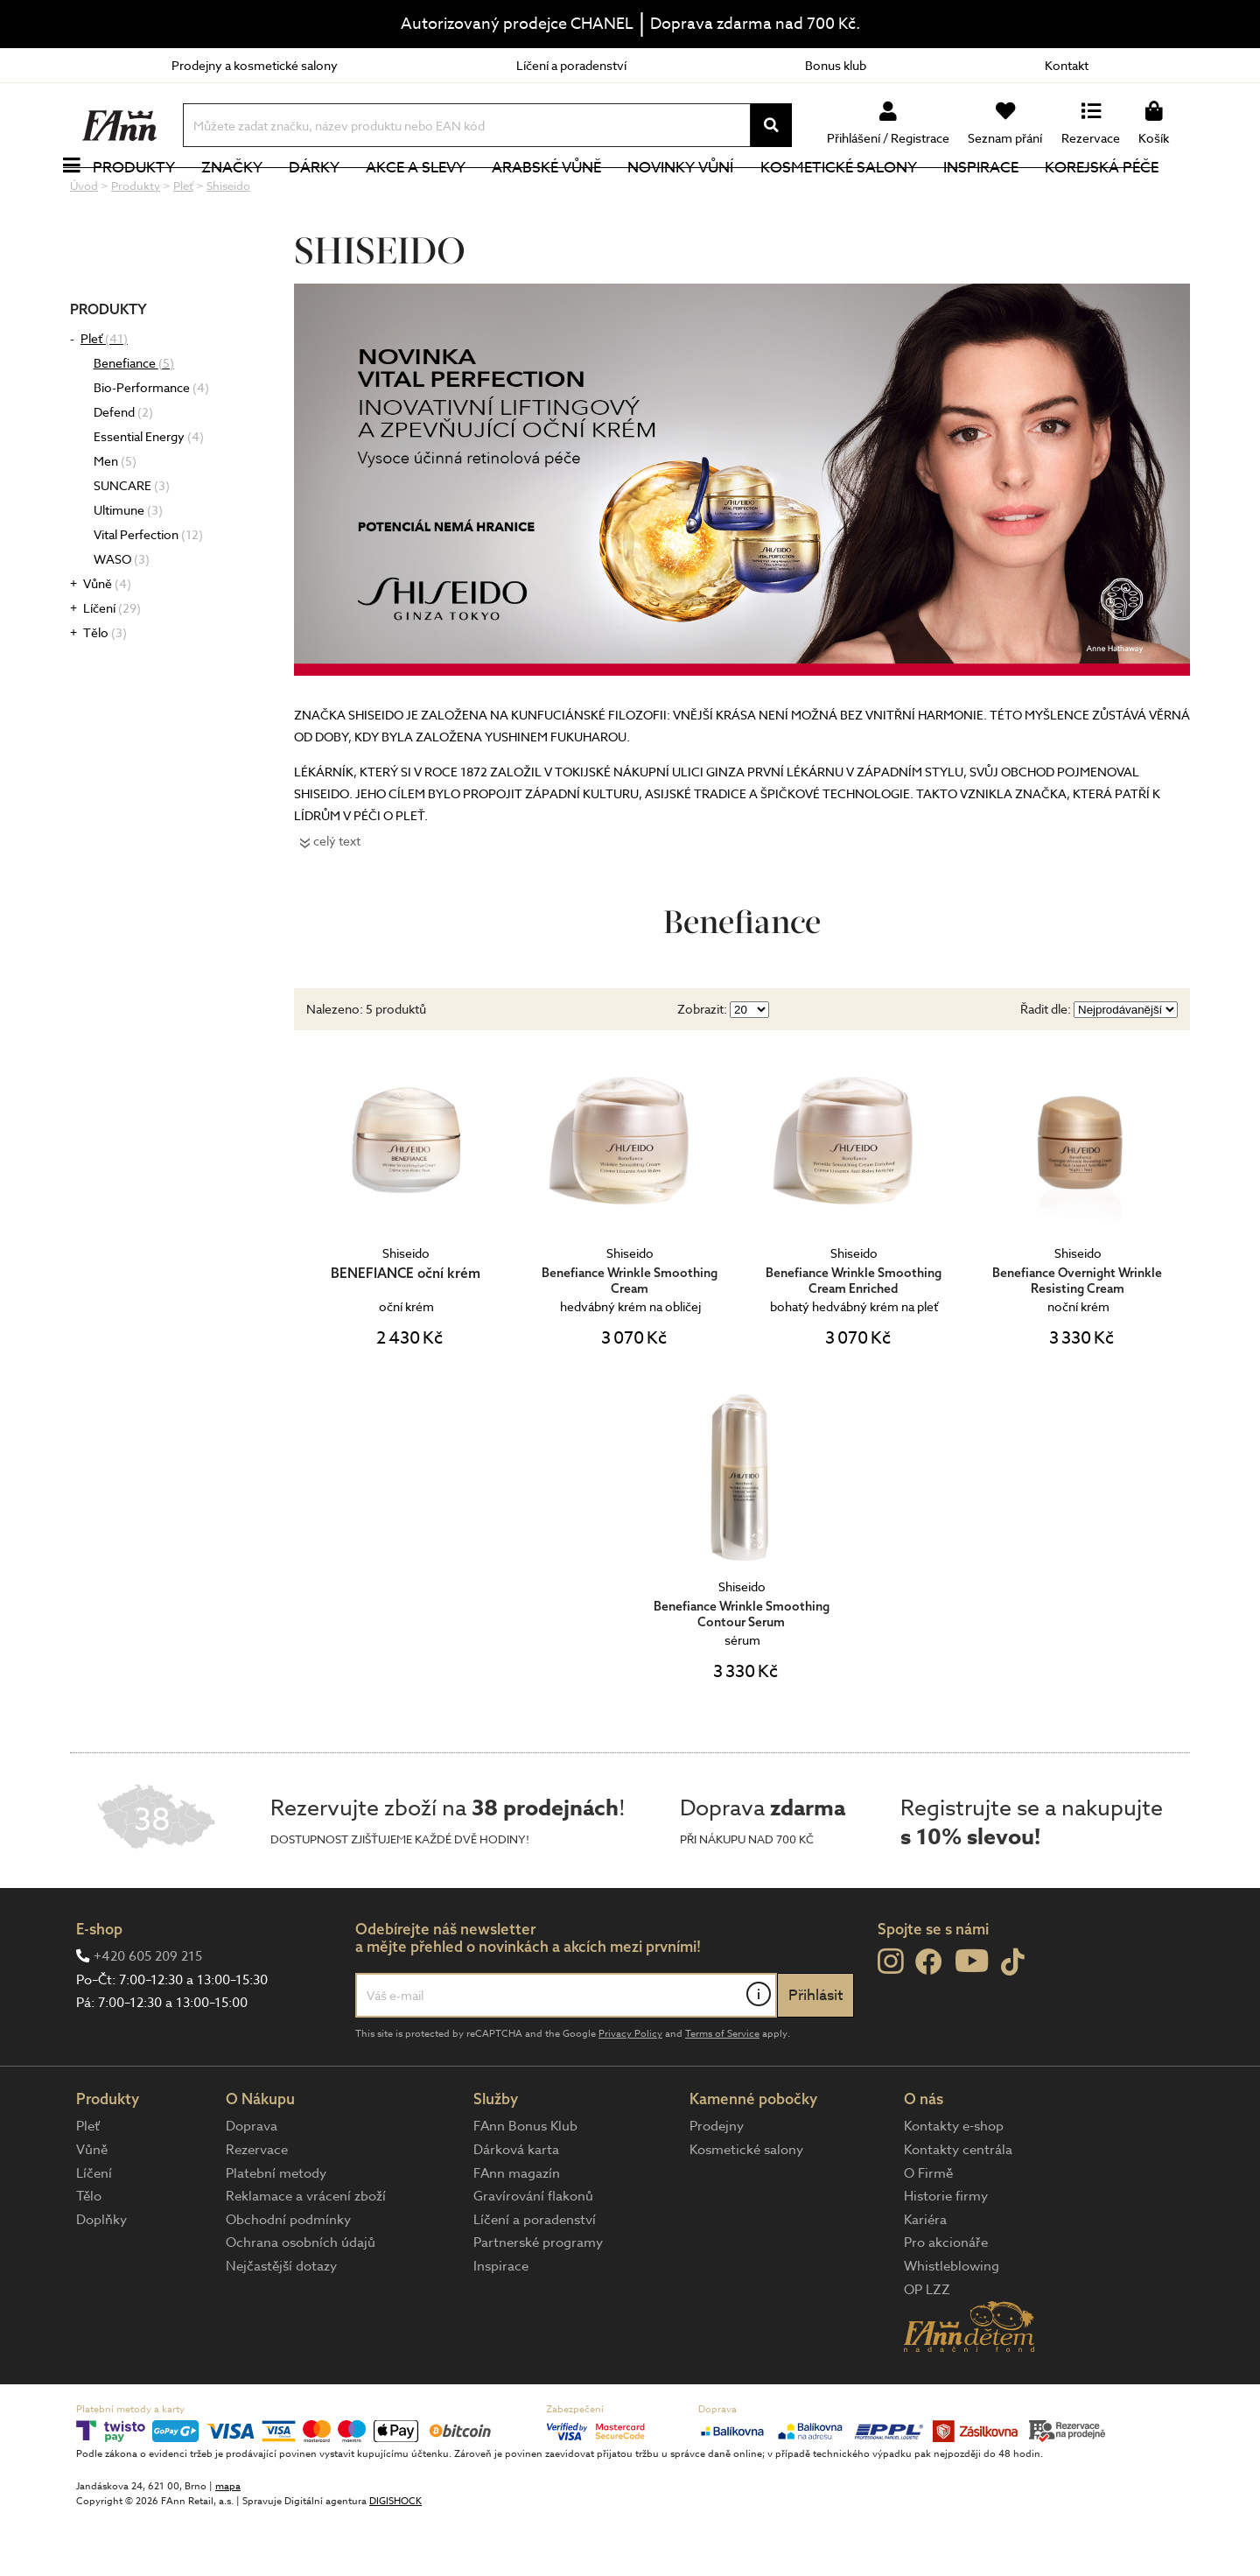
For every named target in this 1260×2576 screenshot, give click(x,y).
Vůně (107, 642)
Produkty (153, 196)
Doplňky (101, 2278)
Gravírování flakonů (533, 2254)
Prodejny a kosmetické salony (255, 65)
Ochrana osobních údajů (300, 2301)
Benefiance (134, 421)
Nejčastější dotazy (281, 2324)
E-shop (99, 1987)
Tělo (105, 691)
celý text (336, 899)
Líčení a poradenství (571, 65)
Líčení (112, 666)
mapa (228, 2544)
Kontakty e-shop (954, 2184)
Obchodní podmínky (288, 2278)
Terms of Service (722, 2092)
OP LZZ (927, 2348)
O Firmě (928, 2232)
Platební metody (276, 2232)
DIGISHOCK (395, 2559)
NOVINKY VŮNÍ (700, 196)
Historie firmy (946, 2254)
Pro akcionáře (946, 2301)
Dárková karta (516, 2208)
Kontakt (1066, 65)
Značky (251, 196)
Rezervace (257, 2208)
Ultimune (128, 568)
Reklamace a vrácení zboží (306, 2254)
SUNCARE (132, 544)
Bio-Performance (151, 446)
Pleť (104, 397)
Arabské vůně (566, 196)
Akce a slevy (435, 196)
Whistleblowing (951, 2324)
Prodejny (717, 2184)
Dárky (333, 196)
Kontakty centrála (958, 2208)
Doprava (251, 2184)
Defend (123, 470)
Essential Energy (149, 495)
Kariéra (925, 2278)
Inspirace (1000, 196)
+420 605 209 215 (148, 2015)
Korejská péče (1121, 196)
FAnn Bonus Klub (525, 2184)
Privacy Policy (630, 2092)
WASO (122, 617)
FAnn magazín (516, 2232)
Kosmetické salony (858, 196)
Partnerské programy (538, 2301)
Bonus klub (835, 65)
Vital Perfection (148, 593)
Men (115, 519)
